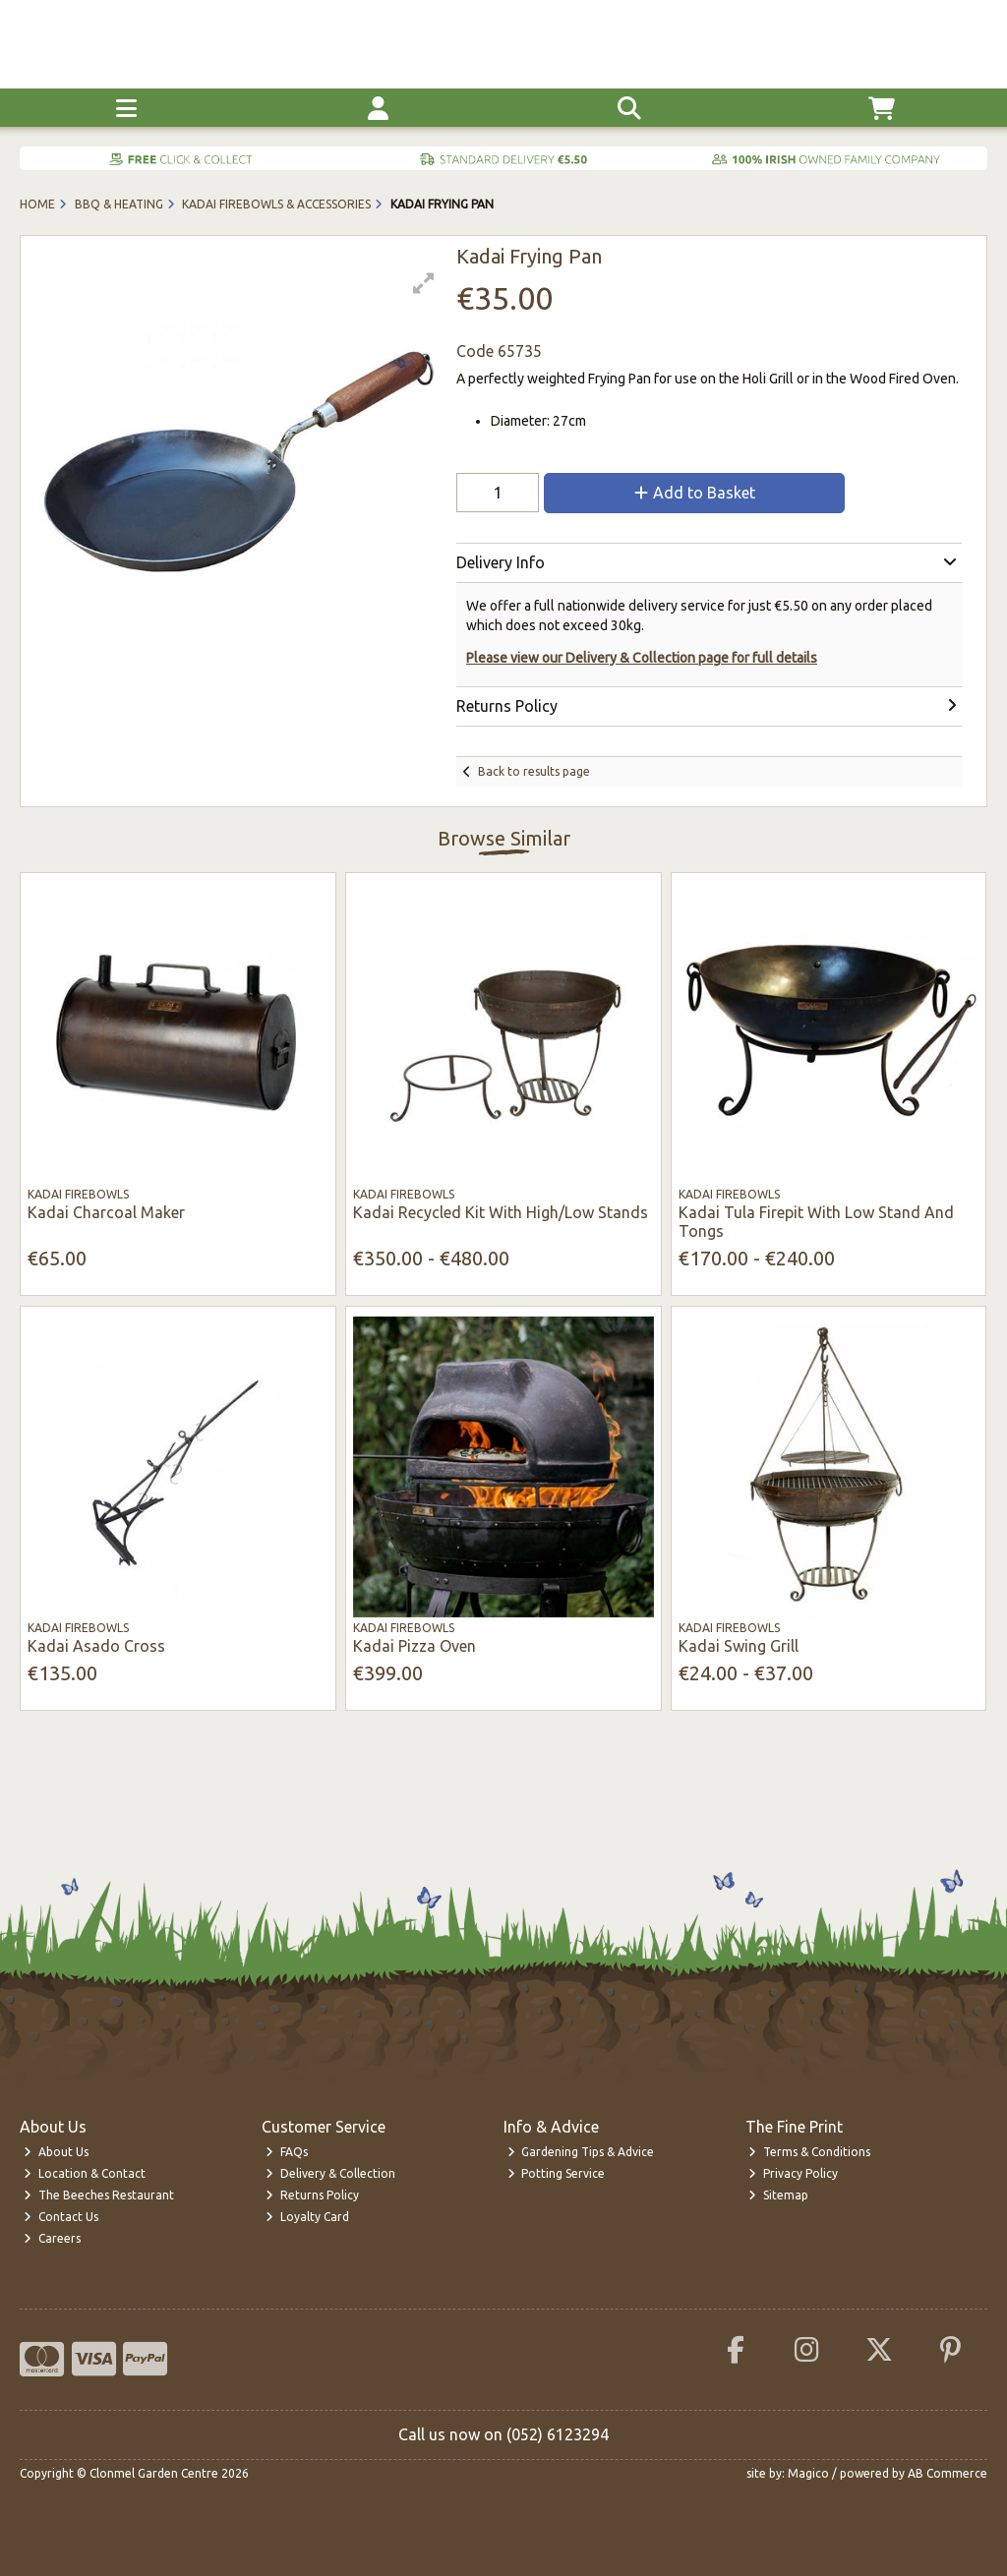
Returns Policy (312, 2195)
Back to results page (534, 771)
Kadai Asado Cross (96, 1646)
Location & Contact (85, 2173)
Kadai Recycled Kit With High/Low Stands (500, 1212)
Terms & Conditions (809, 2151)
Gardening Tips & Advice (581, 2151)
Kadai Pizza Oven (414, 1646)
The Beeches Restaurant (99, 2195)
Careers (52, 2238)
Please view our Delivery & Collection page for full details (641, 658)
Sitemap (778, 2195)
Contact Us (61, 2216)
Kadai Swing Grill (739, 1646)
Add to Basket (694, 492)
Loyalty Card (307, 2216)
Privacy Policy (793, 2173)
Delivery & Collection (330, 2173)
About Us (56, 2151)
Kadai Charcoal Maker (106, 1212)
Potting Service (556, 2173)
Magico (808, 2473)
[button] (424, 283)
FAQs (287, 2151)
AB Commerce (947, 2473)
